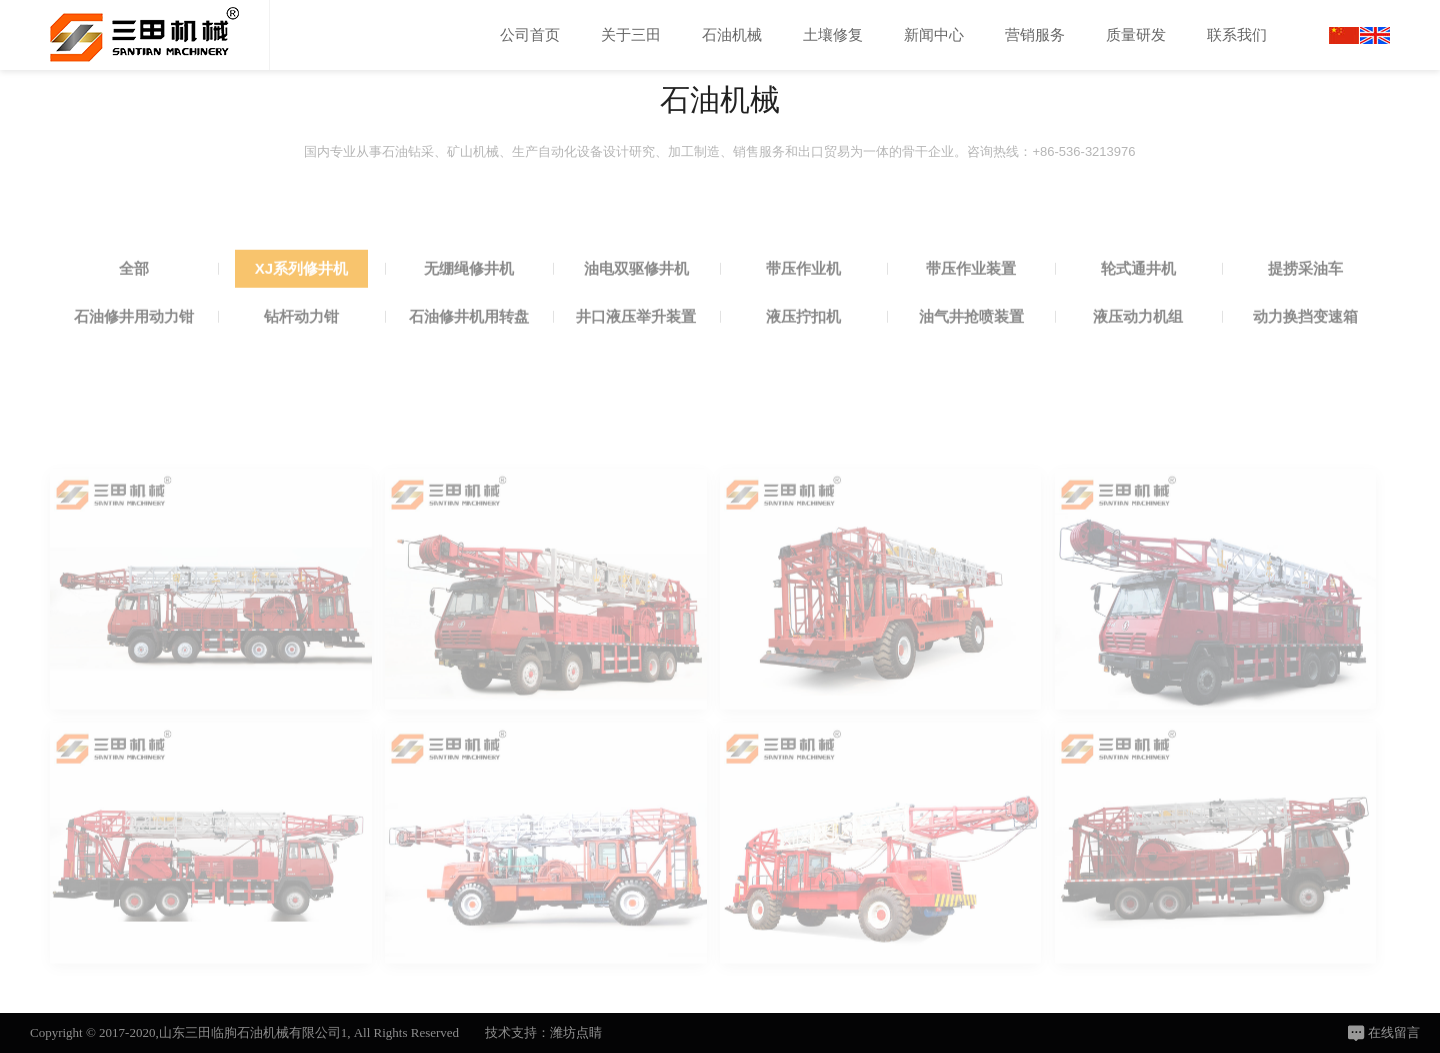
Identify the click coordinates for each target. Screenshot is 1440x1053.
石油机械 (732, 34)
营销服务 (1035, 34)
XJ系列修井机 (301, 296)
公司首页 (530, 34)
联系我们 (1237, 34)
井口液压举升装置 (636, 344)
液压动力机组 (1138, 344)
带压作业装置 (971, 296)
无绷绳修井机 (469, 296)
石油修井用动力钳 (134, 344)
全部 (134, 296)
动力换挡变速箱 (1305, 344)
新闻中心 (934, 34)
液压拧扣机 (803, 344)
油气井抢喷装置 (971, 344)
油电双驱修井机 (636, 296)
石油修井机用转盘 (469, 344)
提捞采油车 (1305, 296)
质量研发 (1136, 34)
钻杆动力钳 (301, 344)
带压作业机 (803, 296)
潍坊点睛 (576, 1032)
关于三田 (631, 34)
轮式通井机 (1138, 296)
